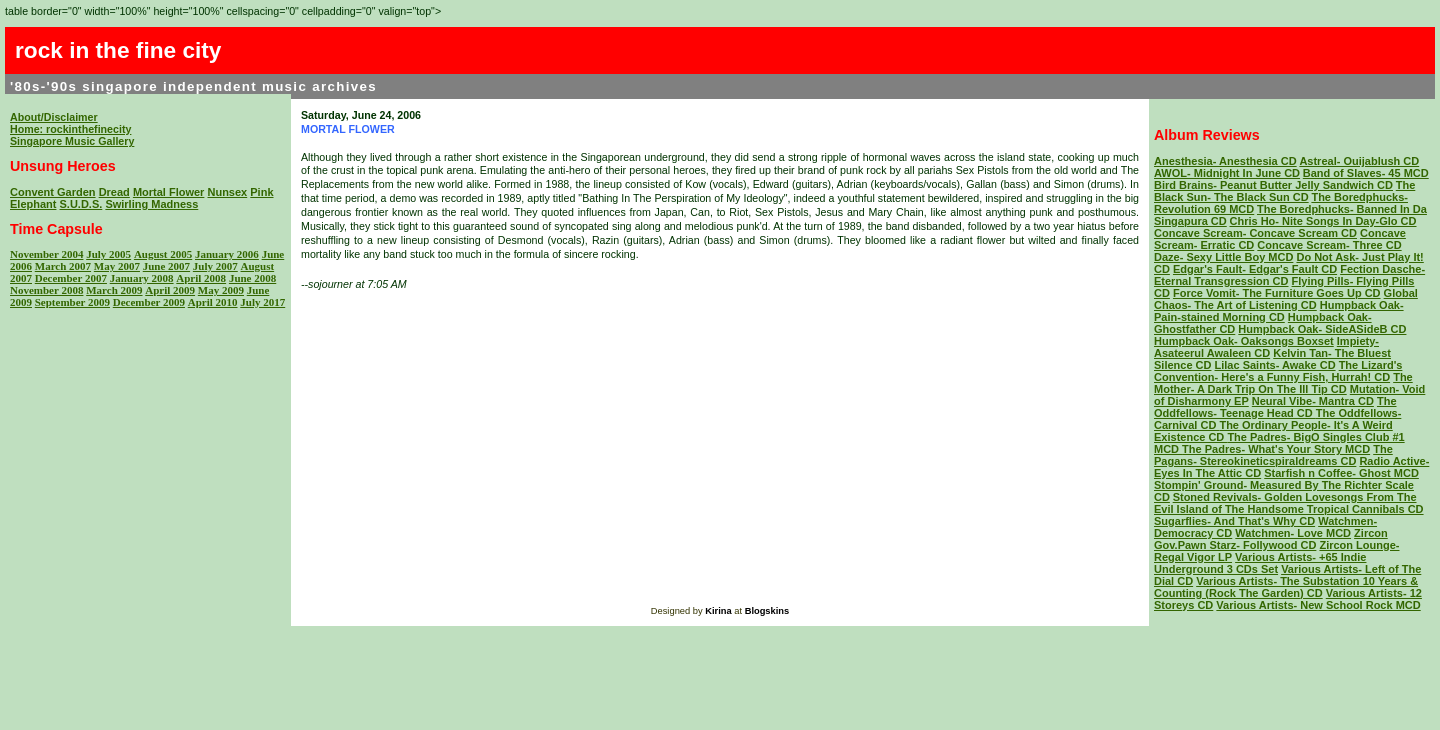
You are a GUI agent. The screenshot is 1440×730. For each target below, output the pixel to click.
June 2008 (252, 278)
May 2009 (221, 290)
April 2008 (201, 278)
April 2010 (213, 302)
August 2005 (163, 254)
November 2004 (46, 254)
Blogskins (767, 611)
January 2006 (227, 254)
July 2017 (262, 302)
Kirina (718, 611)
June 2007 (166, 266)
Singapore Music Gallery (72, 141)
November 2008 (46, 290)
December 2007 (71, 278)
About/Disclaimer (54, 117)
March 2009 (114, 290)
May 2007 (117, 266)
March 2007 (63, 266)
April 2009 (170, 290)
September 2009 (72, 302)
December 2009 (149, 302)
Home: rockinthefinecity (70, 129)
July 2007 (215, 266)
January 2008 (142, 278)
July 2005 (108, 254)
